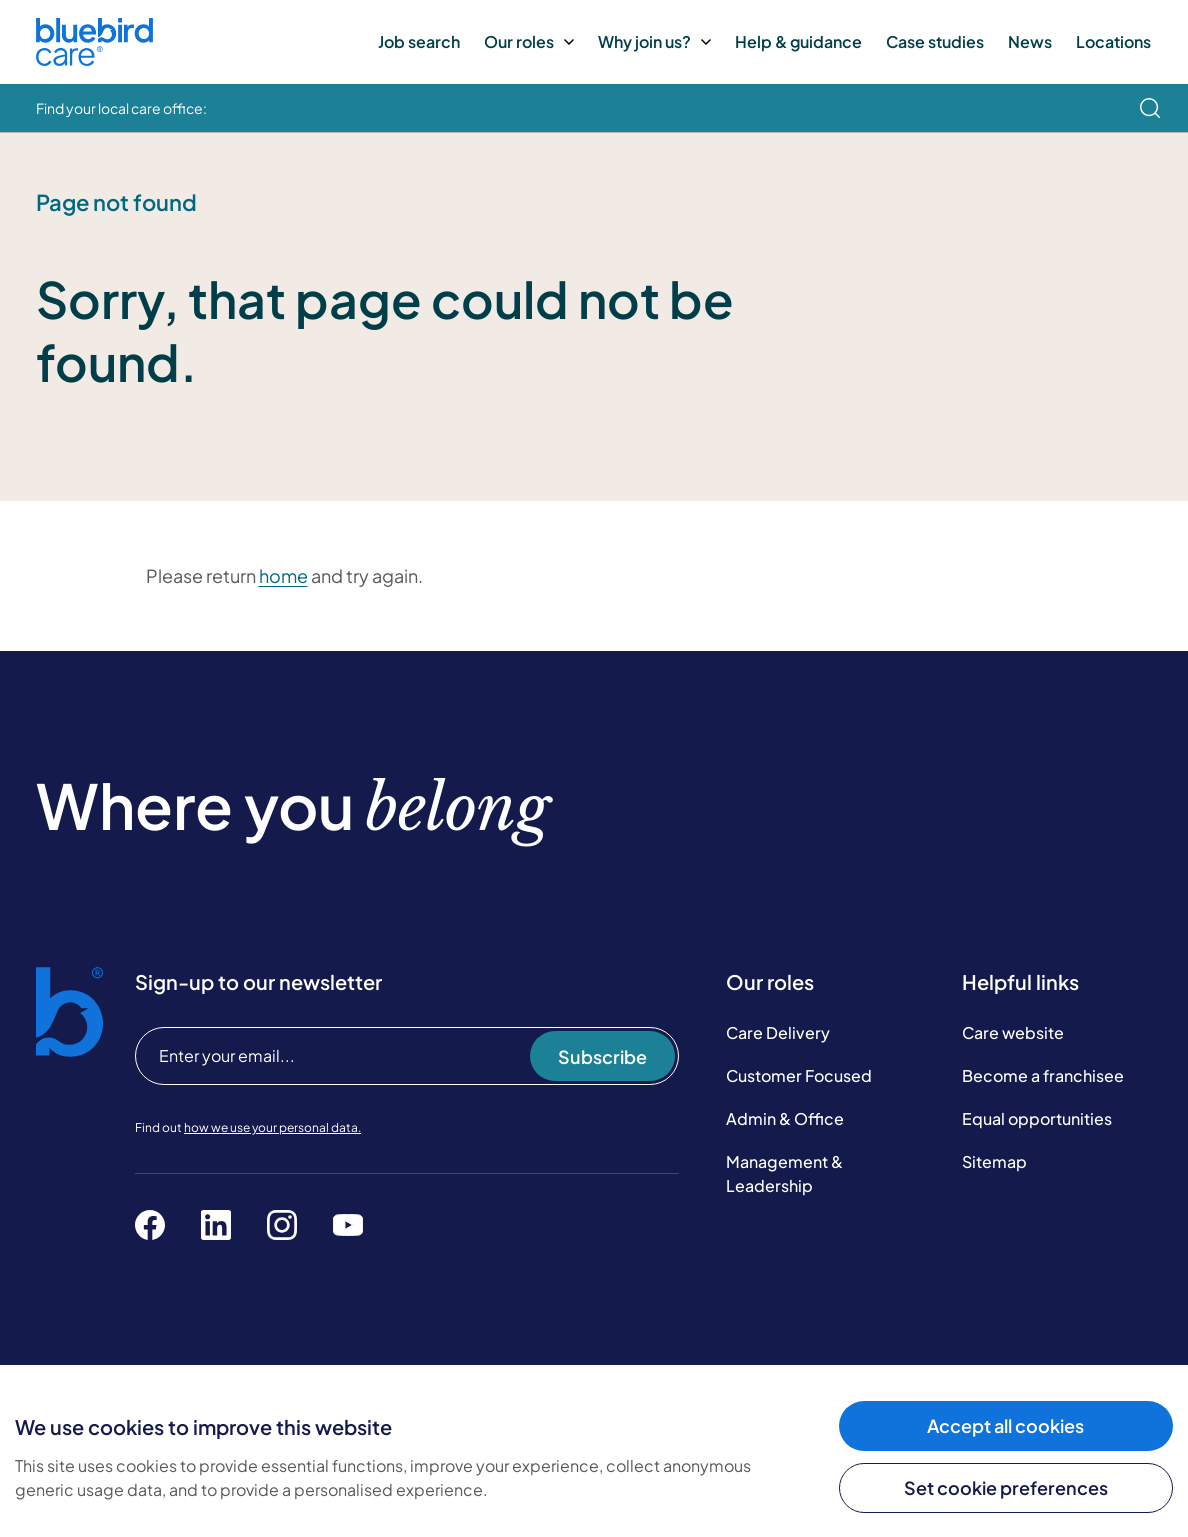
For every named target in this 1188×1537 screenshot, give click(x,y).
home (283, 575)
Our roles (529, 41)
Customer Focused (799, 1075)
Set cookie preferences (1006, 1487)
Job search (419, 41)
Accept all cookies (1005, 1425)
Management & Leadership (784, 1173)
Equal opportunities (1037, 1118)
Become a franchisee (1043, 1075)
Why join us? (654, 41)
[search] (1150, 108)
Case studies (935, 41)
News (1030, 41)
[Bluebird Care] (94, 58)
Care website (1013, 1032)
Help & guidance (798, 41)
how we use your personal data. (272, 1127)
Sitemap (994, 1161)
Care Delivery (778, 1032)
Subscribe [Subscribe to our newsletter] (602, 1056)
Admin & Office (785, 1118)
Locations (1113, 41)
